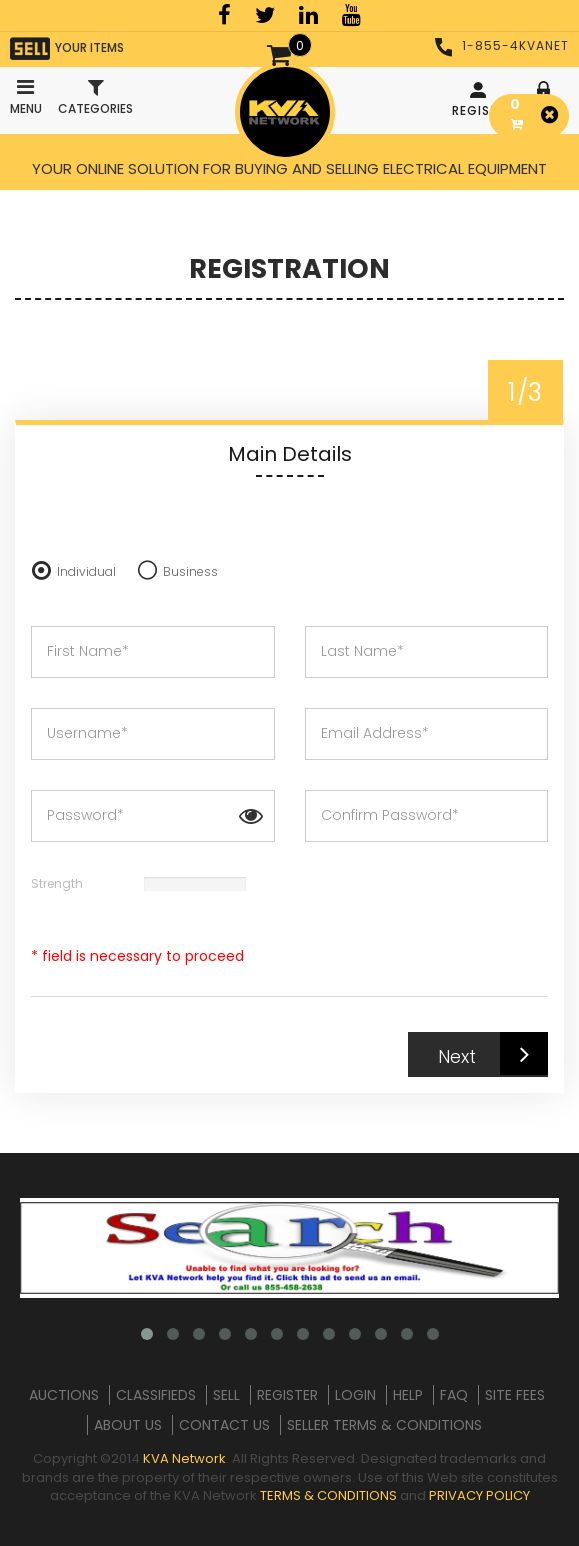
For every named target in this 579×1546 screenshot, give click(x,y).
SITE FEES (515, 1395)
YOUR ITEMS (67, 48)
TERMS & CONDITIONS (328, 1495)
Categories (95, 97)
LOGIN (355, 1395)
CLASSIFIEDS (156, 1395)
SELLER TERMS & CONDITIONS (384, 1425)
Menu (25, 92)
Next (493, 1053)
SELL (226, 1395)
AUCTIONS (64, 1395)
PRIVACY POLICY (479, 1495)
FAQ (454, 1395)
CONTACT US (224, 1425)
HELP (408, 1395)
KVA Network (184, 1458)
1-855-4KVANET (502, 45)
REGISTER (480, 100)
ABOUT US (128, 1425)
